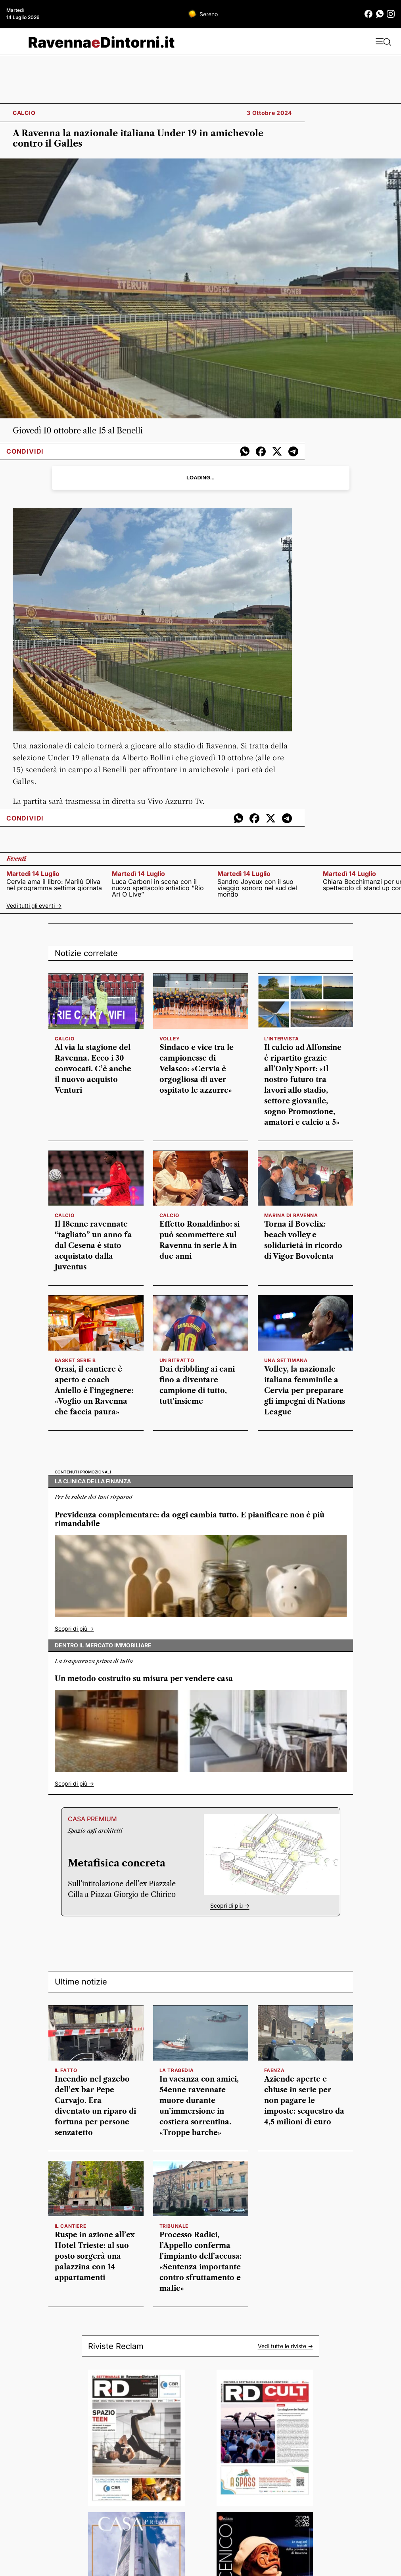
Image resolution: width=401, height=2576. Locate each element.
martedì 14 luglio (32, 874)
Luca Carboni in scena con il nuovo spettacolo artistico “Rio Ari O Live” (158, 887)
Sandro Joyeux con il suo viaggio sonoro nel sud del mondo (257, 887)
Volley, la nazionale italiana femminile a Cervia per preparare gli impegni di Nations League (304, 1390)
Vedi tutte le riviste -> (285, 2346)
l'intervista (281, 1039)
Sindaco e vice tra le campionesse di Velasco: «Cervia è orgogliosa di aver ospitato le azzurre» (196, 1069)
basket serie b (75, 1360)
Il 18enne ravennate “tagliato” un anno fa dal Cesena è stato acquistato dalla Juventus (93, 1245)
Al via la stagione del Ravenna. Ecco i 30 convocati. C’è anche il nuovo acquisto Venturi (93, 1069)
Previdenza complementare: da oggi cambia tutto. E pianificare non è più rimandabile (189, 1519)
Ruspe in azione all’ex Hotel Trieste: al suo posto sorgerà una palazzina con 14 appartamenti (95, 2256)
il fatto (66, 2070)
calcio (65, 1039)
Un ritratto (176, 1360)
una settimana (286, 1360)
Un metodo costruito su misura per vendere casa (144, 1678)
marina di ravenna (291, 1215)
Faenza (274, 2070)
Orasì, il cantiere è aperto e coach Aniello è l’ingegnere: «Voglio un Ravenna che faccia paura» (94, 1390)
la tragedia (176, 2070)
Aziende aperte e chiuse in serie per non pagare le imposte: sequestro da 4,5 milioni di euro (304, 2100)
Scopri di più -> (74, 1628)
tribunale (173, 2226)
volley (169, 1039)
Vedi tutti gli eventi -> (33, 905)
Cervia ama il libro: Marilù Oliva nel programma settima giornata (54, 884)
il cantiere (70, 2226)
